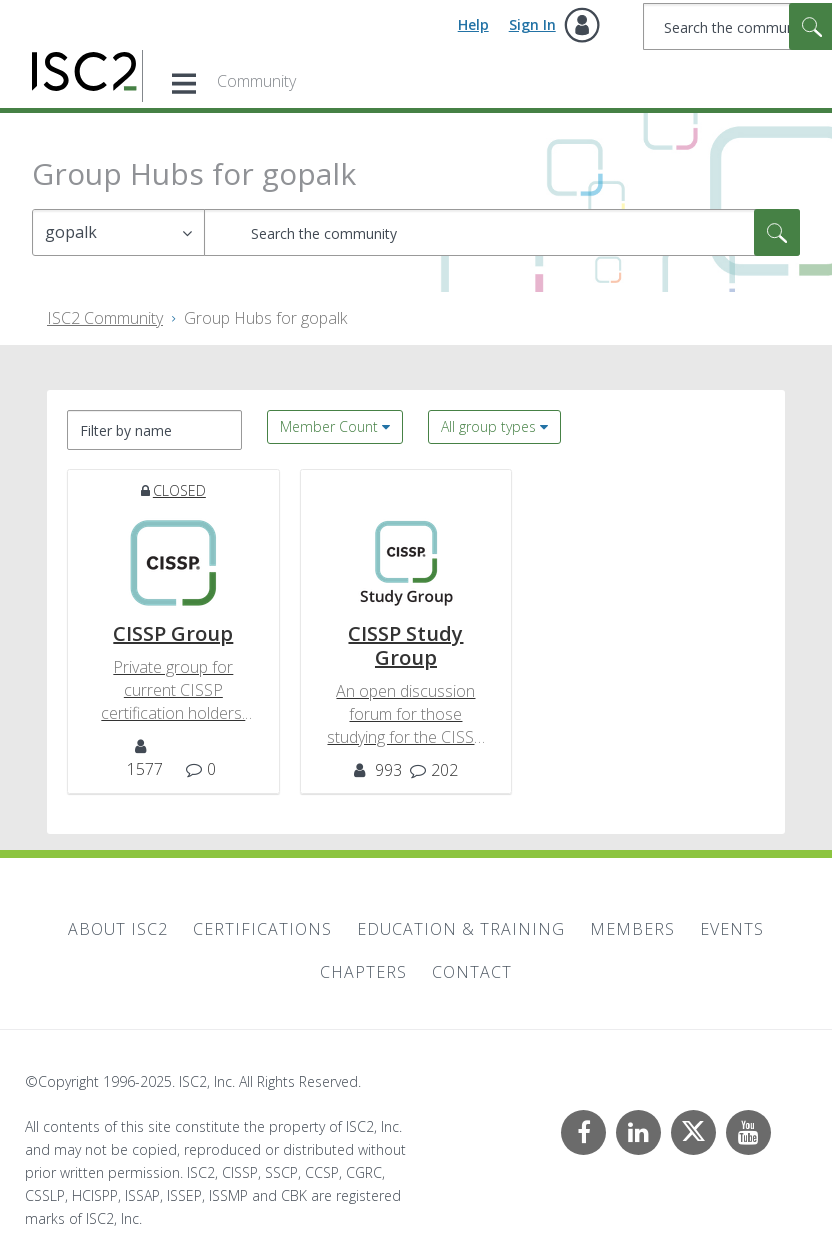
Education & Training (461, 929)
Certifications (262, 929)
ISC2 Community (105, 318)
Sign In (532, 24)
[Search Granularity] (118, 232)
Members (632, 929)
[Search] (502, 232)
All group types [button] (488, 426)
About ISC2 (118, 929)
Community (256, 81)
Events (732, 929)
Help (473, 24)
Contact (472, 972)
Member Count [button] (329, 426)
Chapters (363, 972)
